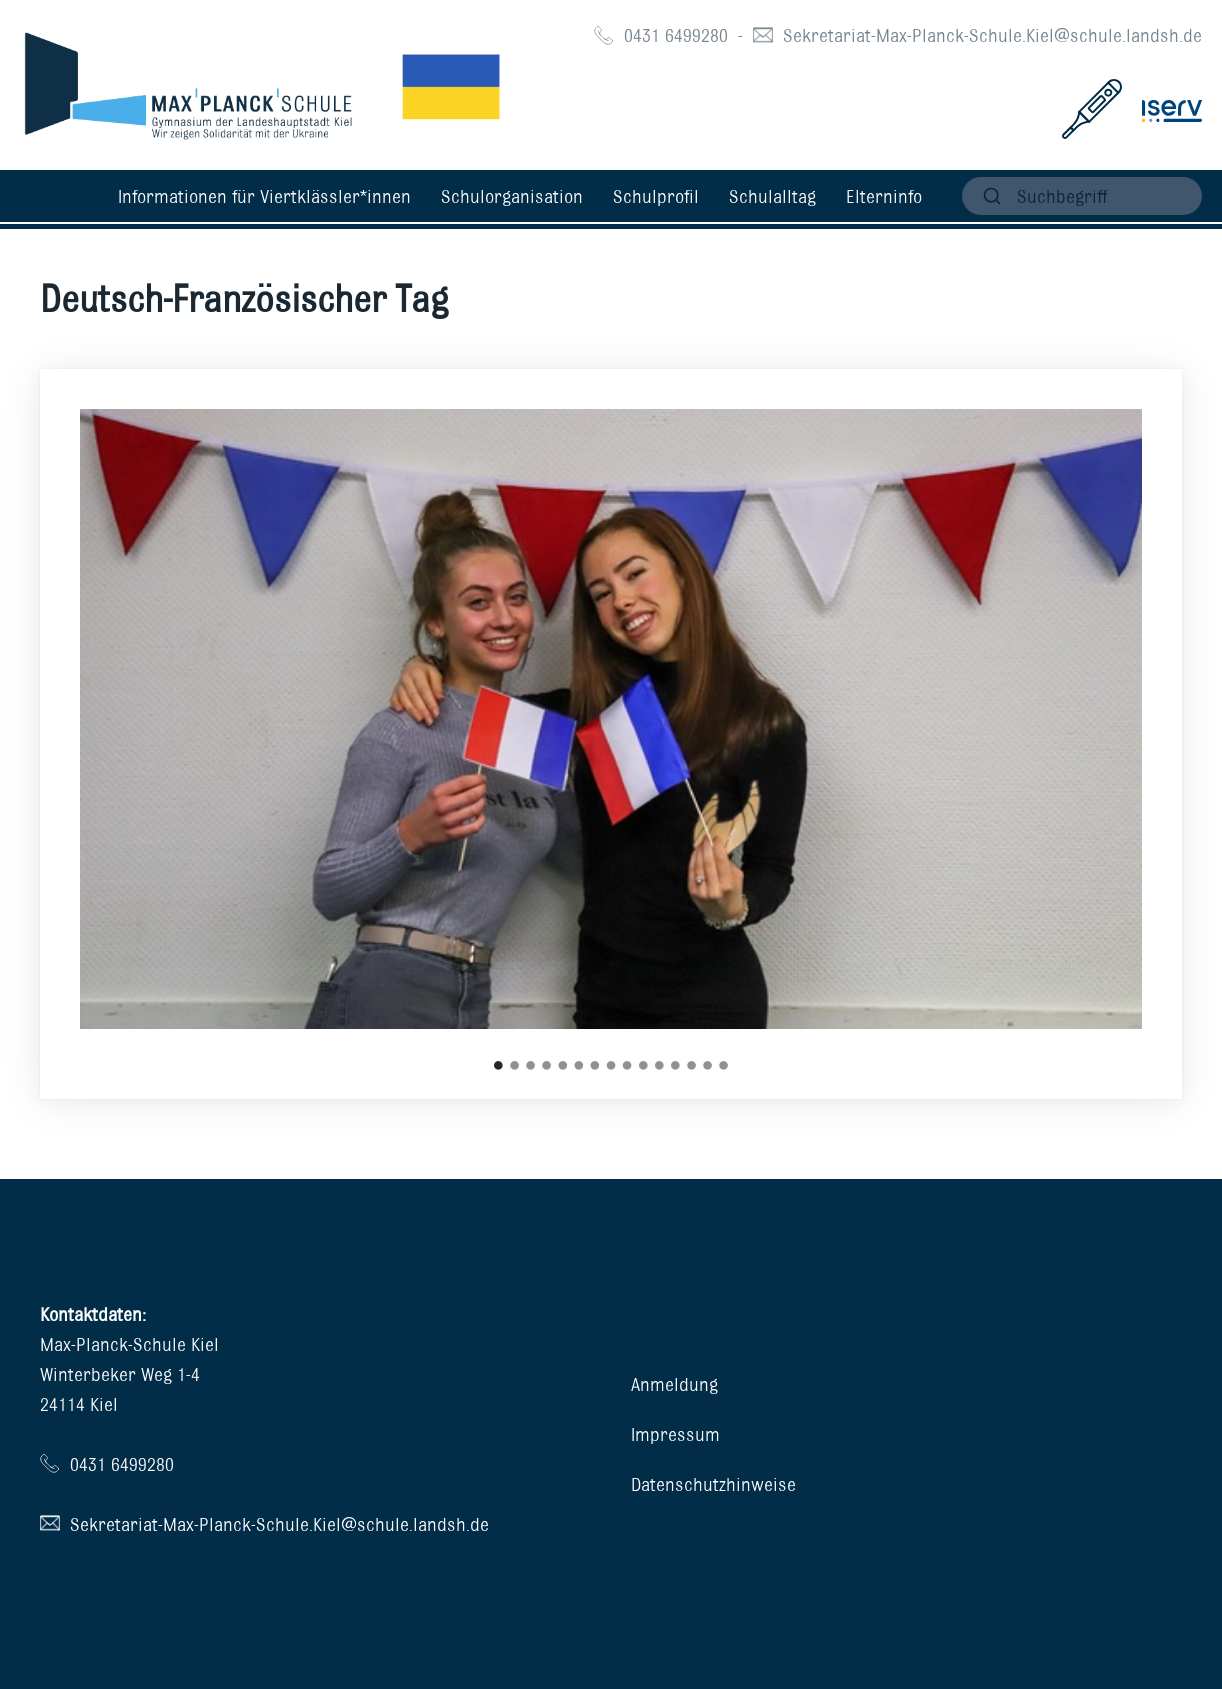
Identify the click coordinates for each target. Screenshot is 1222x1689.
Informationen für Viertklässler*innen (264, 196)
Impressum (675, 1434)
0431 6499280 (676, 35)
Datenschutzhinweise (713, 1484)
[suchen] (1082, 196)
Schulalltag (772, 196)
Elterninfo (884, 196)
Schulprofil (656, 196)
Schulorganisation (512, 196)
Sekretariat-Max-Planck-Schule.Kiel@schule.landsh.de (992, 35)
